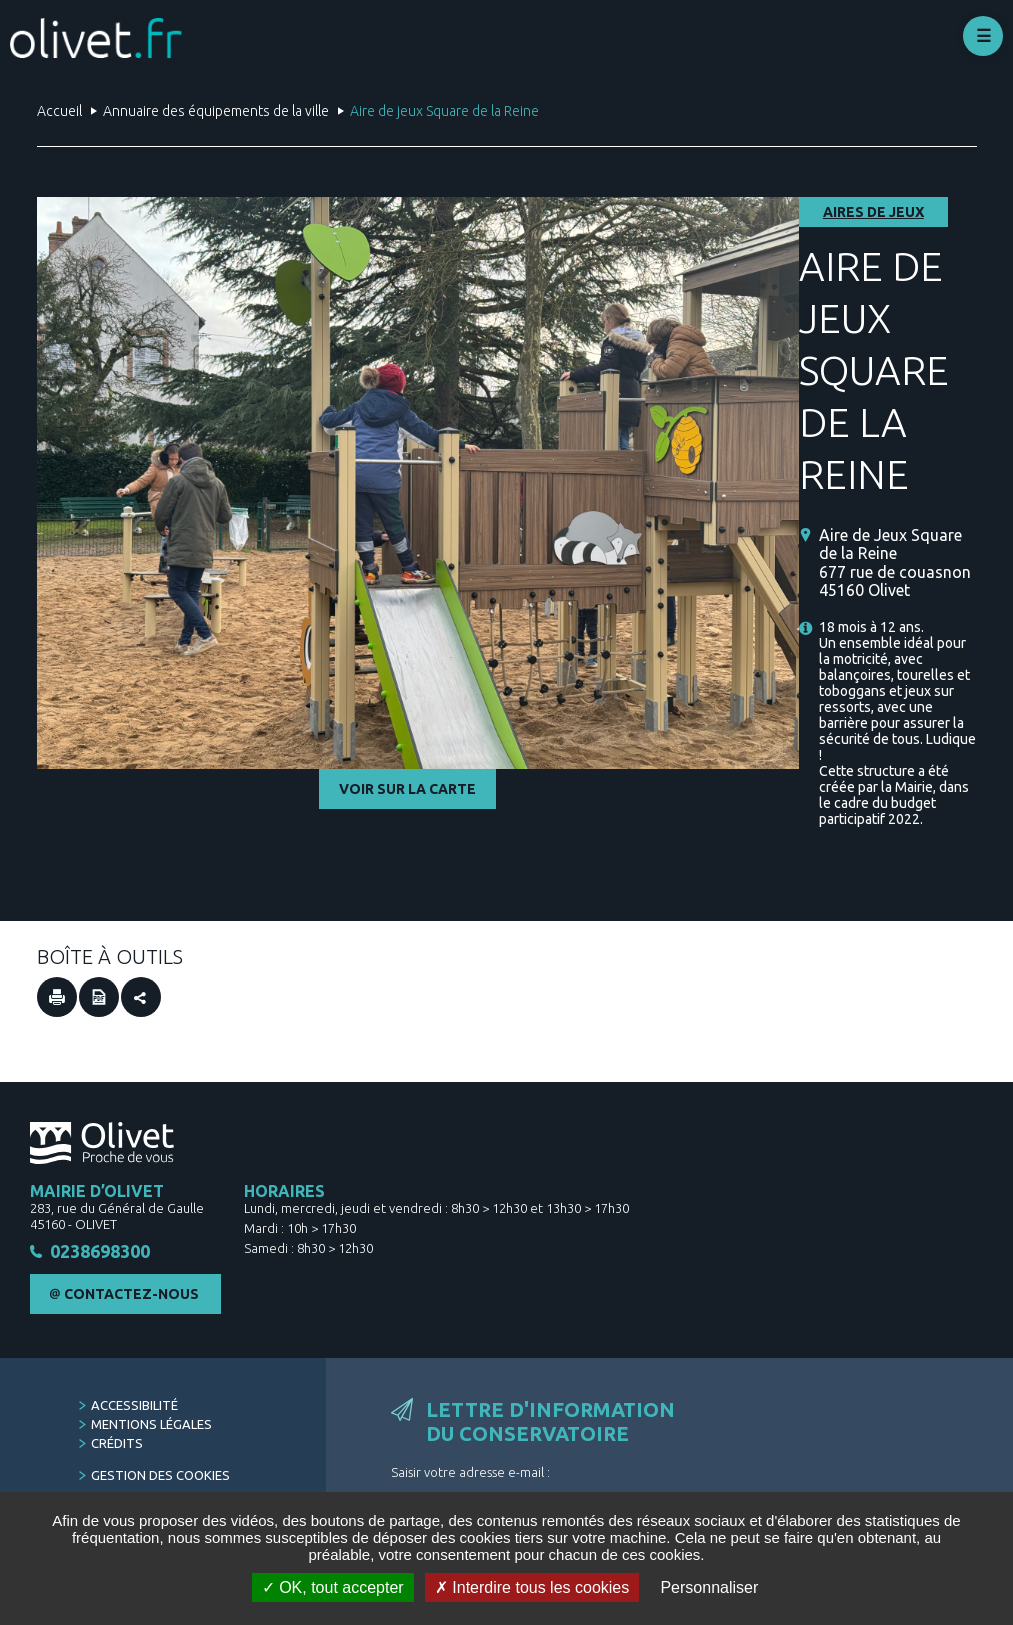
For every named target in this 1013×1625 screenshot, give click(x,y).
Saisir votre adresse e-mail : (470, 1472)
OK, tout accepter (333, 1587)
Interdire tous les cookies (532, 1587)
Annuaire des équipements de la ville (216, 111)
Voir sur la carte (407, 789)
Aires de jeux (873, 212)
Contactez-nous (131, 1294)
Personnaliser (709, 1587)
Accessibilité (134, 1405)
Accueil (59, 111)
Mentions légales (151, 1424)
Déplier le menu (983, 36)
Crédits (117, 1443)
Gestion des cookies (160, 1475)
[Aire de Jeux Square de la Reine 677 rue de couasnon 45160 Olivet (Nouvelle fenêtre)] (898, 562)
